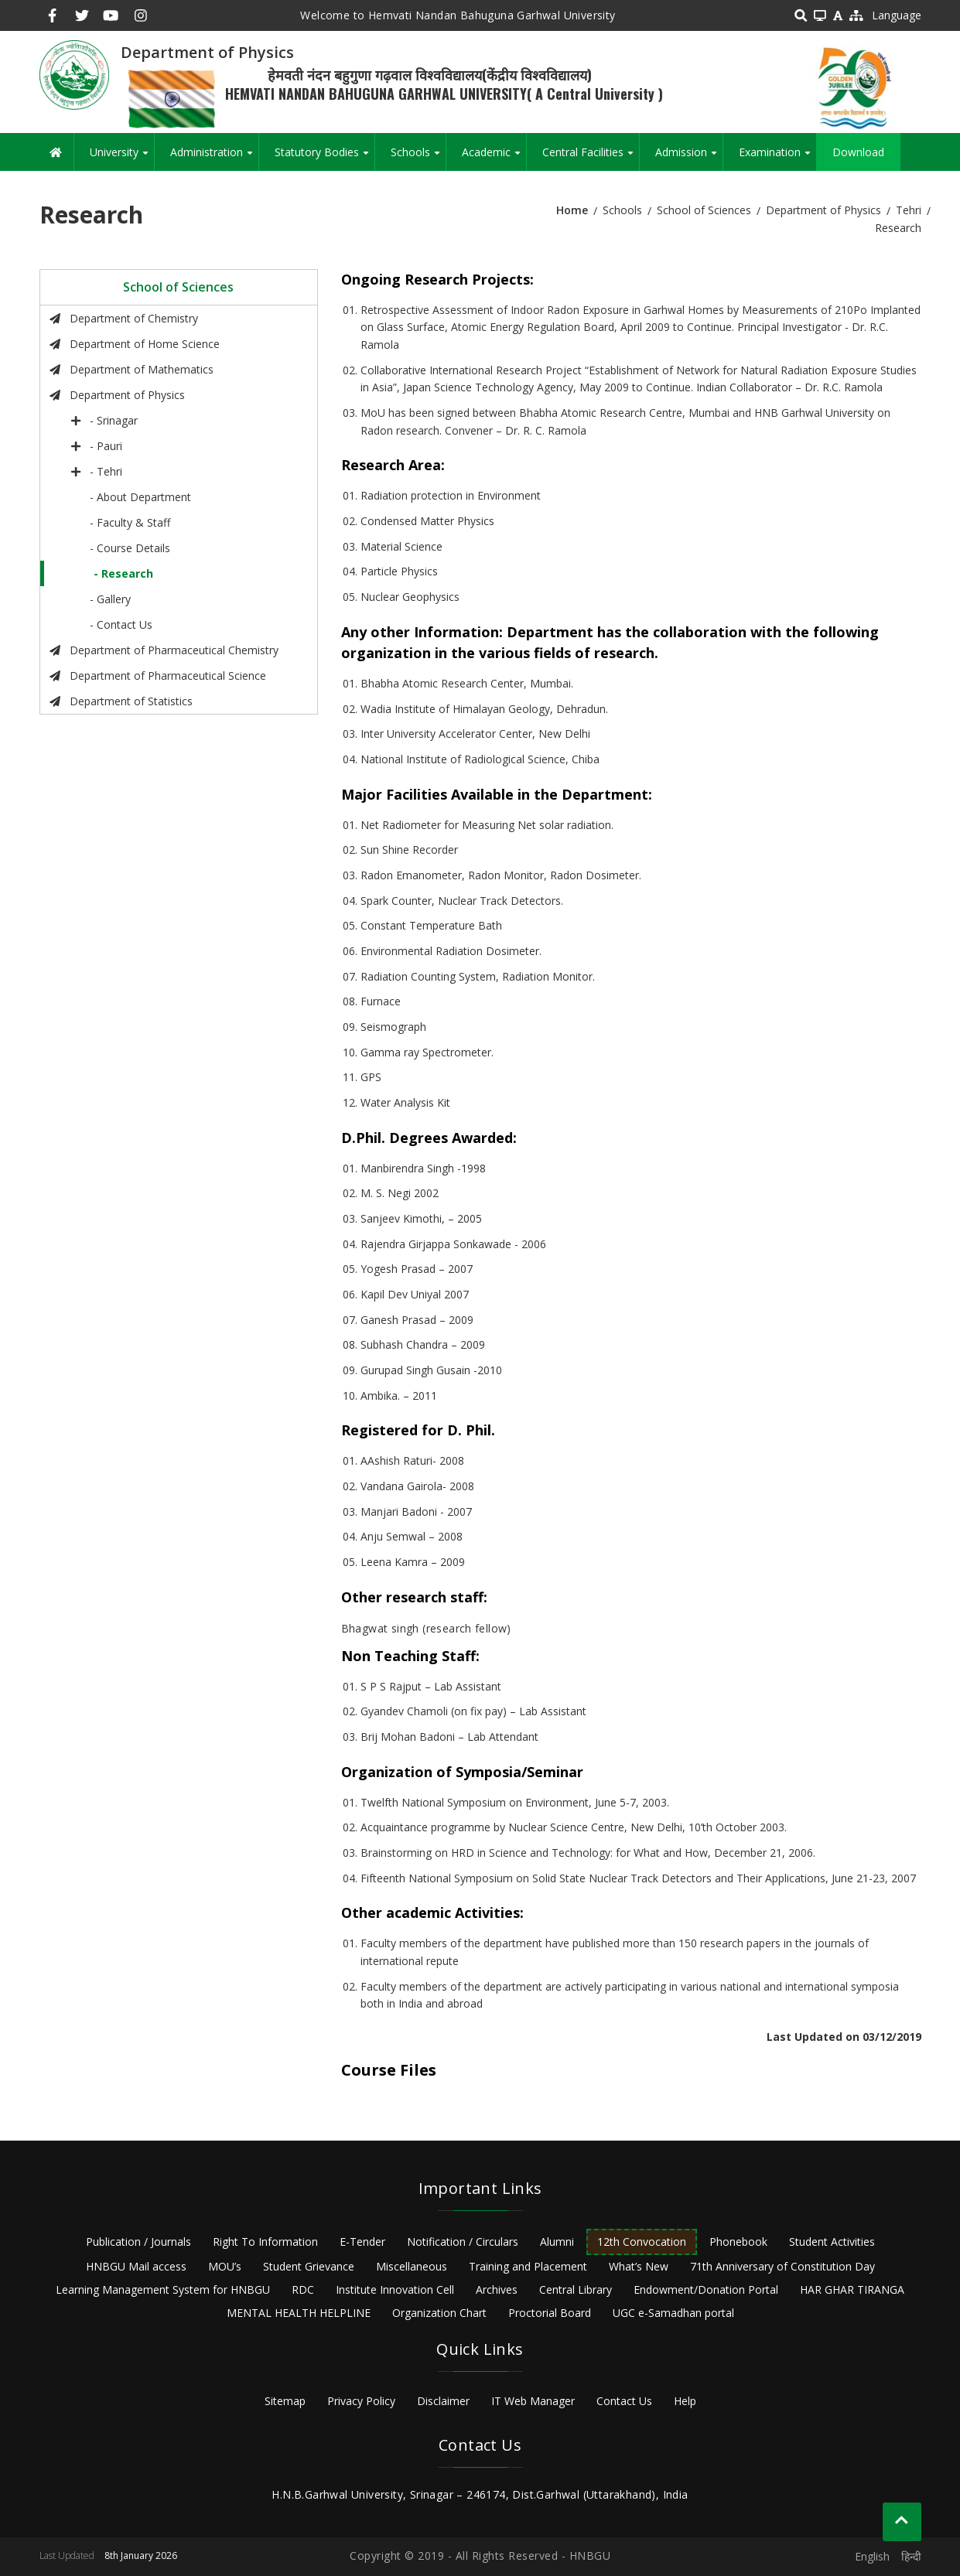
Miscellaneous (411, 2266)
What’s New (638, 2266)
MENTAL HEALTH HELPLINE (299, 2312)
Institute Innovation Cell (395, 2289)
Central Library (575, 2289)
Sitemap (285, 2400)
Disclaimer (443, 2400)
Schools (418, 158)
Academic (494, 158)
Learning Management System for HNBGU (163, 2289)
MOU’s (224, 2266)
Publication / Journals (138, 2241)
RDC (303, 2289)
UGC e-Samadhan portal (673, 2312)
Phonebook (738, 2241)
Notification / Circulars (462, 2241)
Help (685, 2400)
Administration (214, 158)
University (122, 158)
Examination (777, 158)
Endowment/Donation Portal (706, 2289)
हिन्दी (911, 2556)
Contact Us (624, 2400)
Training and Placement (528, 2266)
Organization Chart (439, 2312)
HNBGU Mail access (136, 2266)
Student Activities (832, 2241)
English (872, 2556)
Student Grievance (308, 2266)
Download (858, 152)
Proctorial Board (549, 2312)
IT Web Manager (533, 2400)
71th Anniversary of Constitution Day (782, 2266)
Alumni (557, 2241)
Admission (689, 158)
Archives (497, 2289)
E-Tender (362, 2241)
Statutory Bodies (324, 158)
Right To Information (265, 2241)
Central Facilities (590, 158)
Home (572, 210)
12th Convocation (641, 2241)
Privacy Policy (361, 2400)
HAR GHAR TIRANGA (852, 2289)
